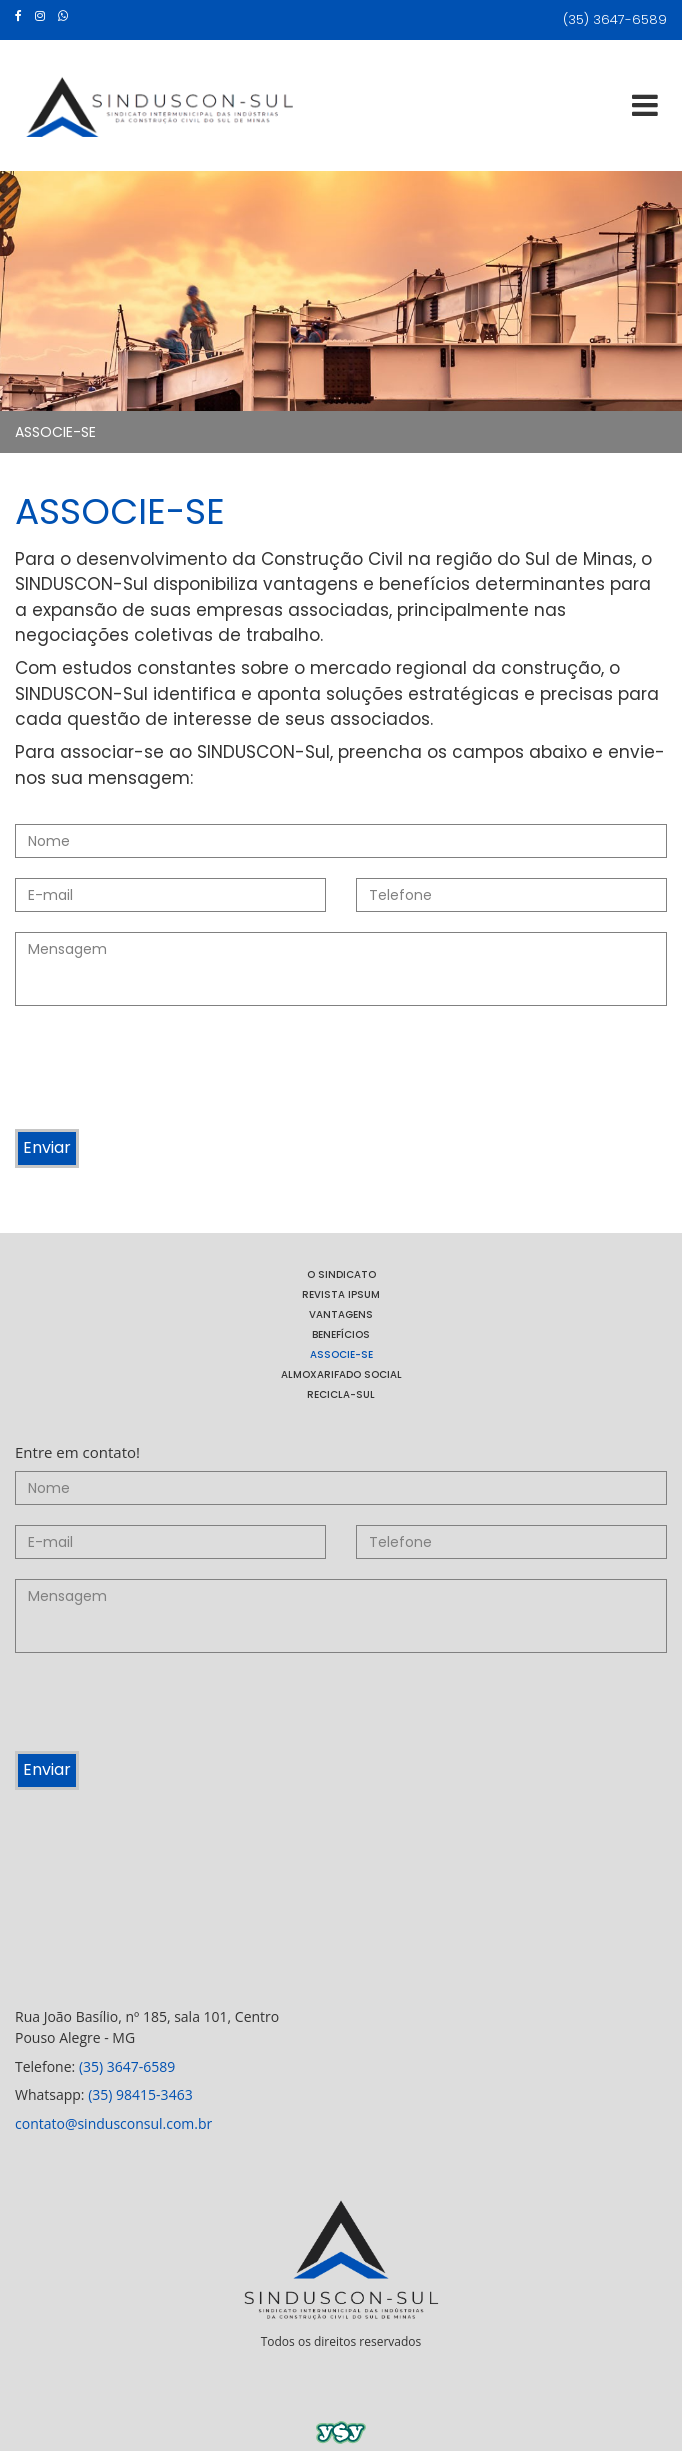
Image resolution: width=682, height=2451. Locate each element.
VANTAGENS (341, 1314)
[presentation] (167, 1070)
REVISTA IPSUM (341, 1294)
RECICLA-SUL (341, 1394)
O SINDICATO (341, 1274)
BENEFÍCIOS (341, 1334)
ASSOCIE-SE (55, 432)
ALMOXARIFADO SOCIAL (341, 1374)
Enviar (47, 1147)
